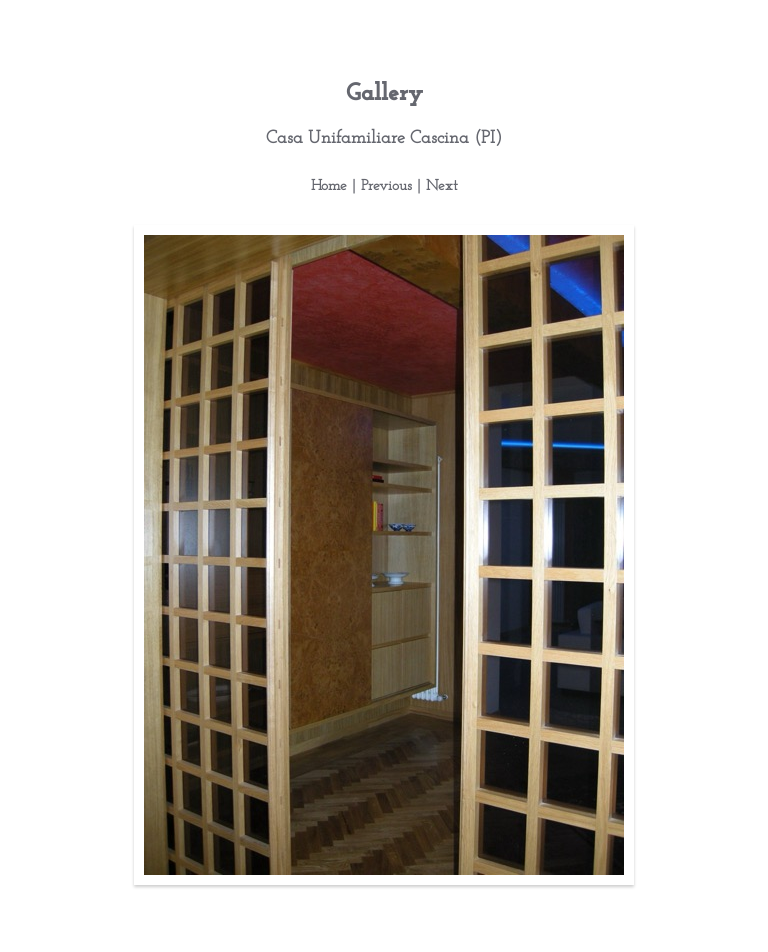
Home (329, 186)
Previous (386, 186)
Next (442, 186)
